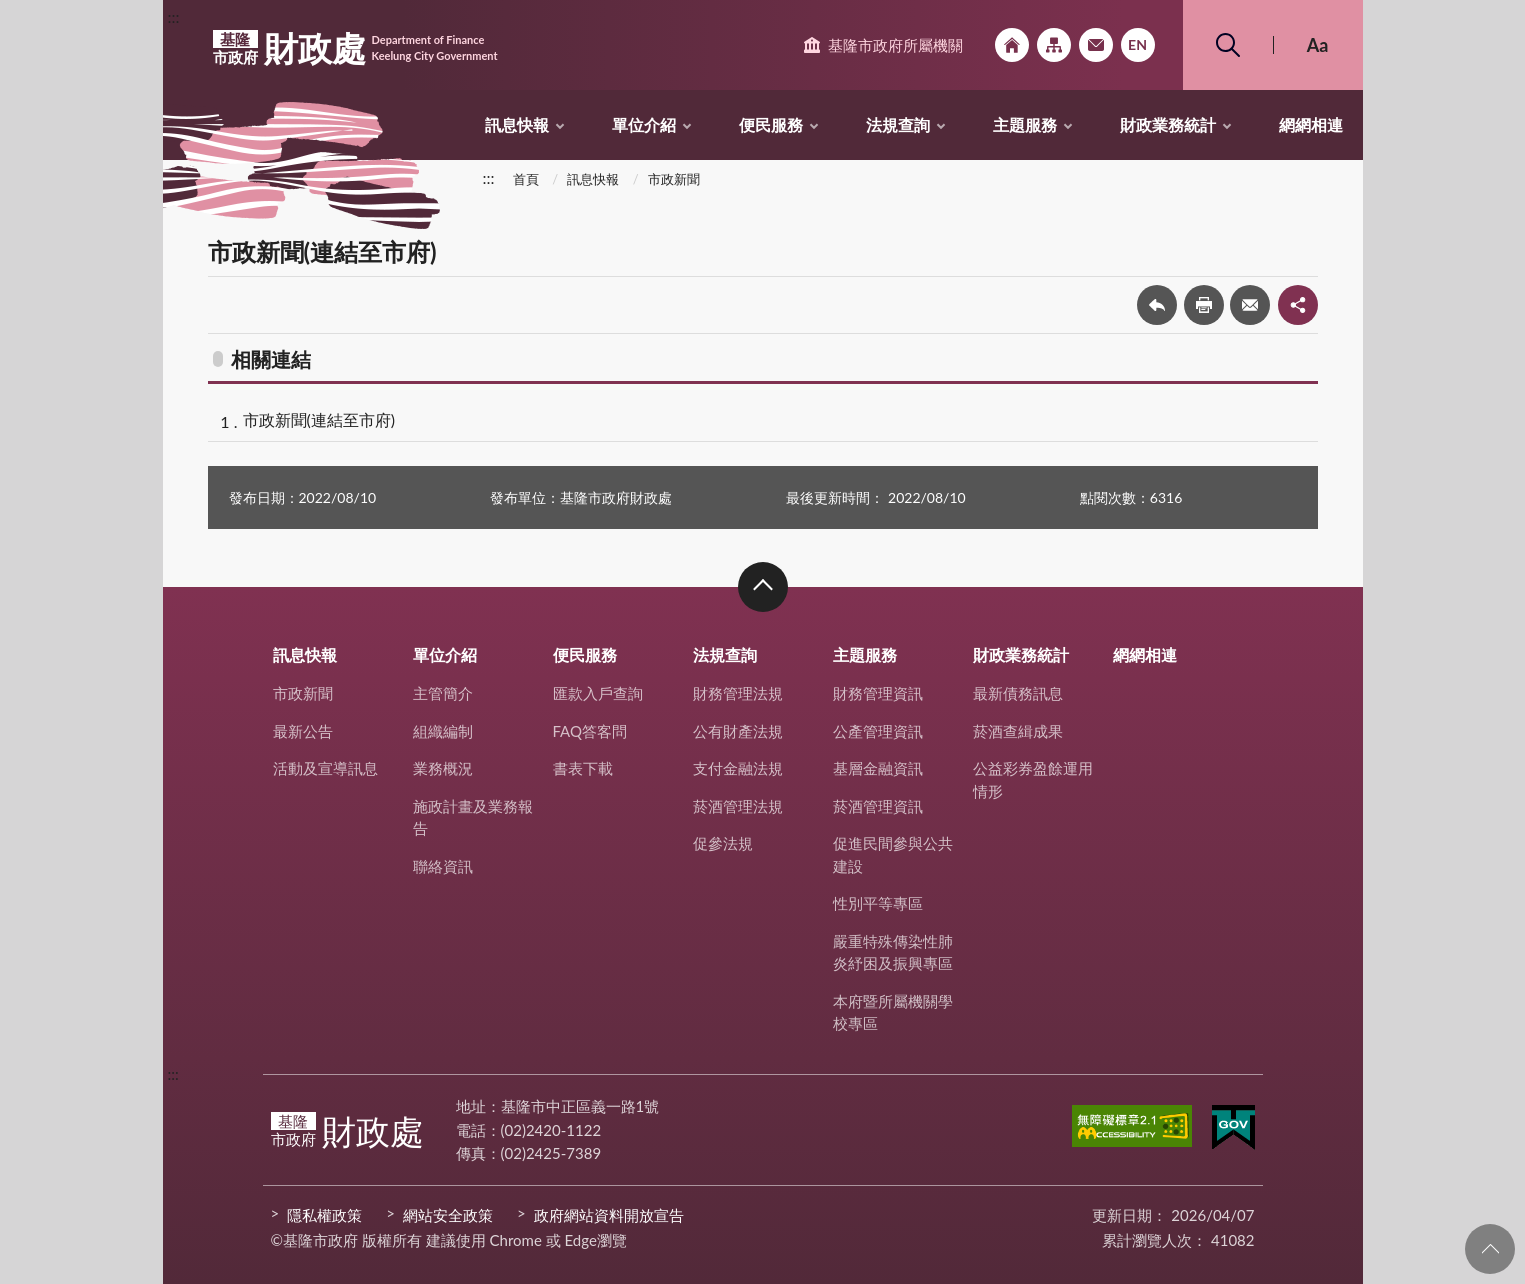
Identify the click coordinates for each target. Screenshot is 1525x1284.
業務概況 (443, 768)
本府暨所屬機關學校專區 (893, 1012)
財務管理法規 (738, 693)
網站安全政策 (448, 1215)
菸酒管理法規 (738, 806)
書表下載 (583, 768)
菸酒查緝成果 (1018, 731)
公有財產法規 (738, 731)
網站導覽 (1054, 45)
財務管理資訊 (878, 693)
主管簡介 (443, 693)
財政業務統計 (1168, 124)
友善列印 (1204, 305)
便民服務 (771, 124)
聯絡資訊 (443, 866)
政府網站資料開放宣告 (609, 1215)
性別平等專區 (878, 903)
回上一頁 (1157, 305)
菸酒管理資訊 (878, 806)
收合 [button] (763, 587)
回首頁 (1012, 45)
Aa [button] (1318, 45)
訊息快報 (517, 124)
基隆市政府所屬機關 (895, 45)
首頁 (526, 179)
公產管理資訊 (878, 731)
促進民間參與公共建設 (893, 854)
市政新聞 (674, 179)
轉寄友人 (1250, 305)
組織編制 (443, 731)
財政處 (355, 48)
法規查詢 (898, 124)
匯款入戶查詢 (598, 693)
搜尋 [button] (1228, 45)
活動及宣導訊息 (325, 768)
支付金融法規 (738, 768)
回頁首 (1490, 1249)
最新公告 (303, 731)
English (1138, 45)
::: (174, 16)
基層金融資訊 (878, 768)
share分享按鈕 (1298, 305)
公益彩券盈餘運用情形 (1033, 779)
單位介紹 (644, 124)
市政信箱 (1096, 45)
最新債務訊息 (1018, 693)
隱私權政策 (324, 1215)
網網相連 (1311, 124)
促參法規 (723, 843)
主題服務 (1025, 124)
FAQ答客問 (590, 731)
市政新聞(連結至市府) (319, 419)
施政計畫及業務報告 (473, 817)
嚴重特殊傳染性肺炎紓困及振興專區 (893, 952)
